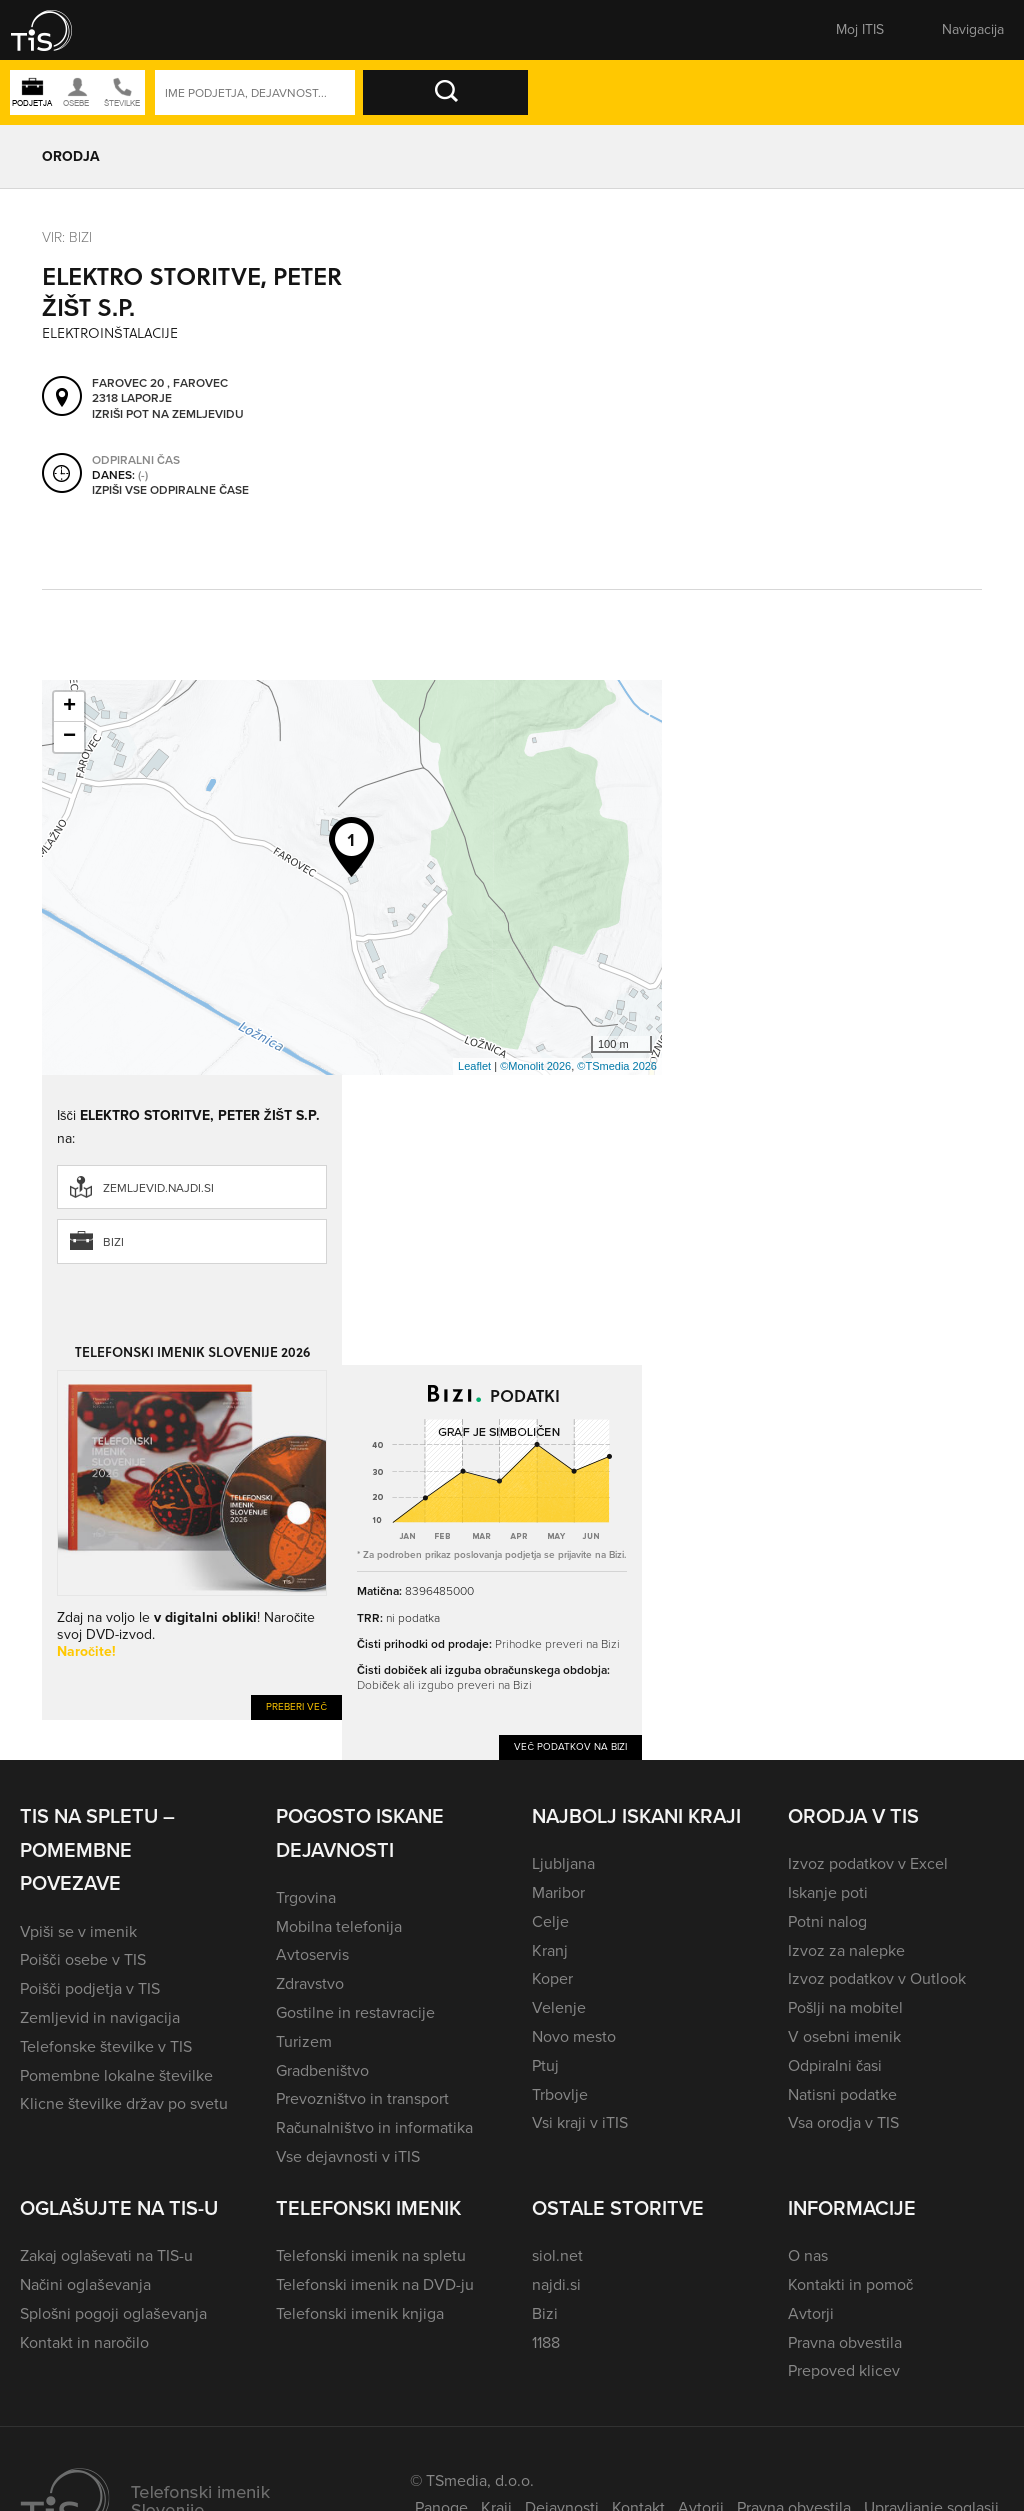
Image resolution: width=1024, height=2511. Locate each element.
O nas (808, 2255)
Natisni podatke (842, 2094)
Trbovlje (560, 2094)
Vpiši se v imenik (78, 1931)
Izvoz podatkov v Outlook (877, 1978)
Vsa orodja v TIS (843, 2122)
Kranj (550, 1950)
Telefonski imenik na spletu (371, 2255)
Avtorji (811, 2313)
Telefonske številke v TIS (106, 2046)
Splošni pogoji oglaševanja (113, 2313)
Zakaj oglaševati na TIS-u (106, 2255)
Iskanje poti (828, 1892)
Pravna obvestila (845, 2342)
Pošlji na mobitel (845, 2007)
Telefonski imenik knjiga (360, 2313)
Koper (552, 1978)
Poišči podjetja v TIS (90, 1988)
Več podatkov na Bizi (570, 1746)
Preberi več (296, 1706)
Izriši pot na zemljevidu (168, 415)
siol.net (557, 2255)
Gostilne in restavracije (355, 2012)
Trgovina (306, 1897)
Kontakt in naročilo (84, 2342)
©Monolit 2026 (535, 1066)
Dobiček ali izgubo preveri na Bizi (444, 1684)
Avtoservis (312, 1954)
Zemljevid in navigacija (100, 2017)
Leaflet (474, 1066)
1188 (546, 2342)
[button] (55, 30)
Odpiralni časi (835, 2065)
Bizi (113, 1242)
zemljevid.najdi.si (158, 1188)
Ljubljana (563, 1863)
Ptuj (545, 2065)
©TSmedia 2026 (617, 1066)
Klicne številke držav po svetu (124, 2103)
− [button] (69, 737)
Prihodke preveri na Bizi (557, 1643)
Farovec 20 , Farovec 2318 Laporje (160, 391)
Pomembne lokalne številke (116, 2075)
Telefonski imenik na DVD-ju (375, 2284)
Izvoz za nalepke (846, 1950)
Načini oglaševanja (85, 2284)
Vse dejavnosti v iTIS (348, 2156)
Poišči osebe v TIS (83, 1959)
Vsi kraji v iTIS (580, 2122)
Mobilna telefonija (339, 1926)
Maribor (558, 1892)
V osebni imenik (844, 2036)
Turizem (304, 2041)
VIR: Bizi (67, 236)
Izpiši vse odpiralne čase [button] (170, 491)
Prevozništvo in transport (362, 2098)
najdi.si (556, 2284)
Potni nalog (827, 1921)
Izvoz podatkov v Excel (868, 1863)
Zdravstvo (310, 1983)
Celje (550, 1921)
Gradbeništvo (322, 2070)
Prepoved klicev (844, 2370)
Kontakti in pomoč (850, 2284)
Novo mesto (574, 2036)
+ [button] (69, 707)
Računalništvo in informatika (374, 2127)
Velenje (559, 2007)
